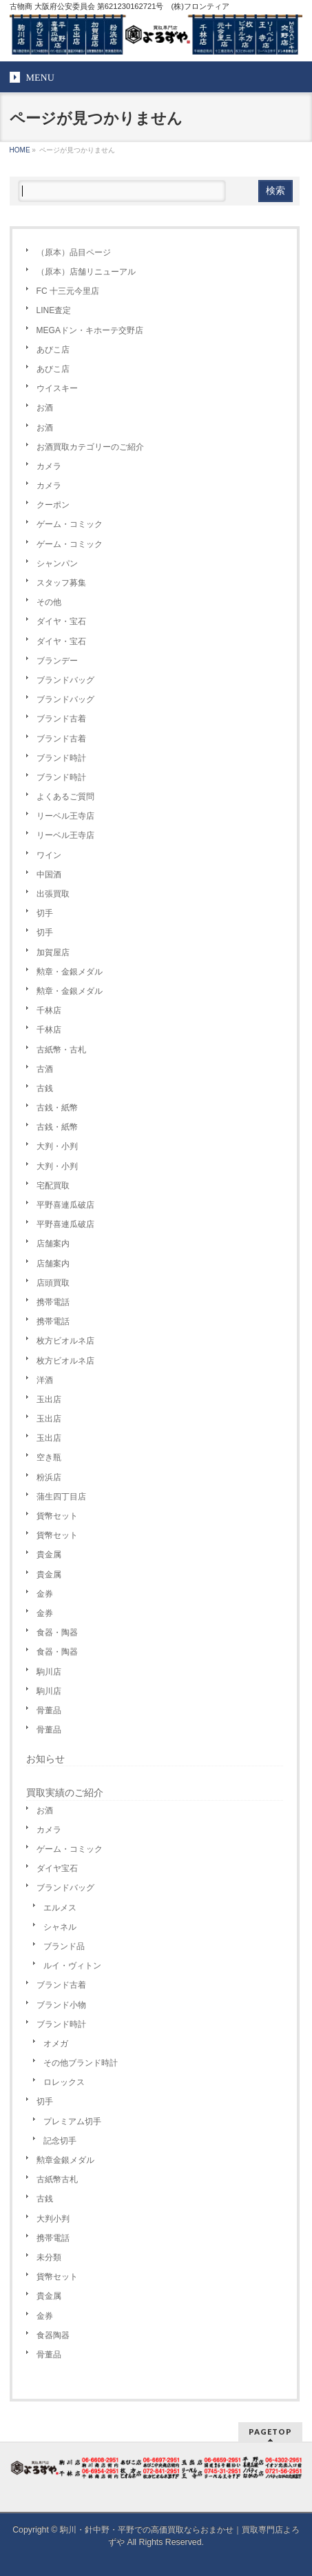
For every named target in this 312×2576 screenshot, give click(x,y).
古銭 (45, 1088)
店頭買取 (53, 1283)
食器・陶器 (57, 1632)
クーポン (53, 505)
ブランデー (57, 661)
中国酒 (49, 874)
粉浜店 (49, 1477)
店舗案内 (53, 1243)
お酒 (45, 407)
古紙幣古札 (57, 2179)
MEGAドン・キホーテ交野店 (90, 330)
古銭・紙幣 (57, 1107)
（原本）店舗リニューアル (86, 272)
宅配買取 (53, 1185)
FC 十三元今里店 (68, 291)
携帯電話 (53, 1302)
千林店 (49, 1010)
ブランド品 (64, 1946)
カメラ (49, 466)
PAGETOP (270, 2431)
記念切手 (59, 2141)
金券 (45, 1594)
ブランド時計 (61, 758)
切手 (45, 913)
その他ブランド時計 (80, 2063)
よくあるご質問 (65, 796)
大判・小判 (57, 1146)
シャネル (59, 1927)
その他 (49, 602)
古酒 (45, 1069)
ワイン (49, 855)
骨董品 (49, 1710)
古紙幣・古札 (61, 1050)
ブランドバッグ (65, 680)
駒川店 (49, 1672)
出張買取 (53, 894)
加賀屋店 (53, 952)
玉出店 (49, 1399)
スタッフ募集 (61, 583)
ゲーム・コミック (70, 524)
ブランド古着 (61, 718)
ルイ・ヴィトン (72, 1965)
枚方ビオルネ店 (65, 1341)
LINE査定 (54, 310)
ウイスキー (57, 388)
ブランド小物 (61, 2005)
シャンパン (57, 563)
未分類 (49, 2257)
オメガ (55, 2043)
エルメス (59, 1908)
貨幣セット (57, 1516)
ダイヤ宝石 (57, 1868)
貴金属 (49, 1554)
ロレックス (64, 2082)
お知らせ (45, 1759)
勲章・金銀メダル (70, 972)
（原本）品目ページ (74, 252)
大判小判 (53, 2219)
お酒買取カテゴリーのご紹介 (90, 447)
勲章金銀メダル (65, 2160)
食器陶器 (53, 2335)
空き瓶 (49, 1457)
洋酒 (45, 1380)
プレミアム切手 (72, 2121)
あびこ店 (53, 350)
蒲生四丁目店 (61, 1496)
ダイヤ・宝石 (61, 621)
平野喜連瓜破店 (65, 1205)
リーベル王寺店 (65, 816)
